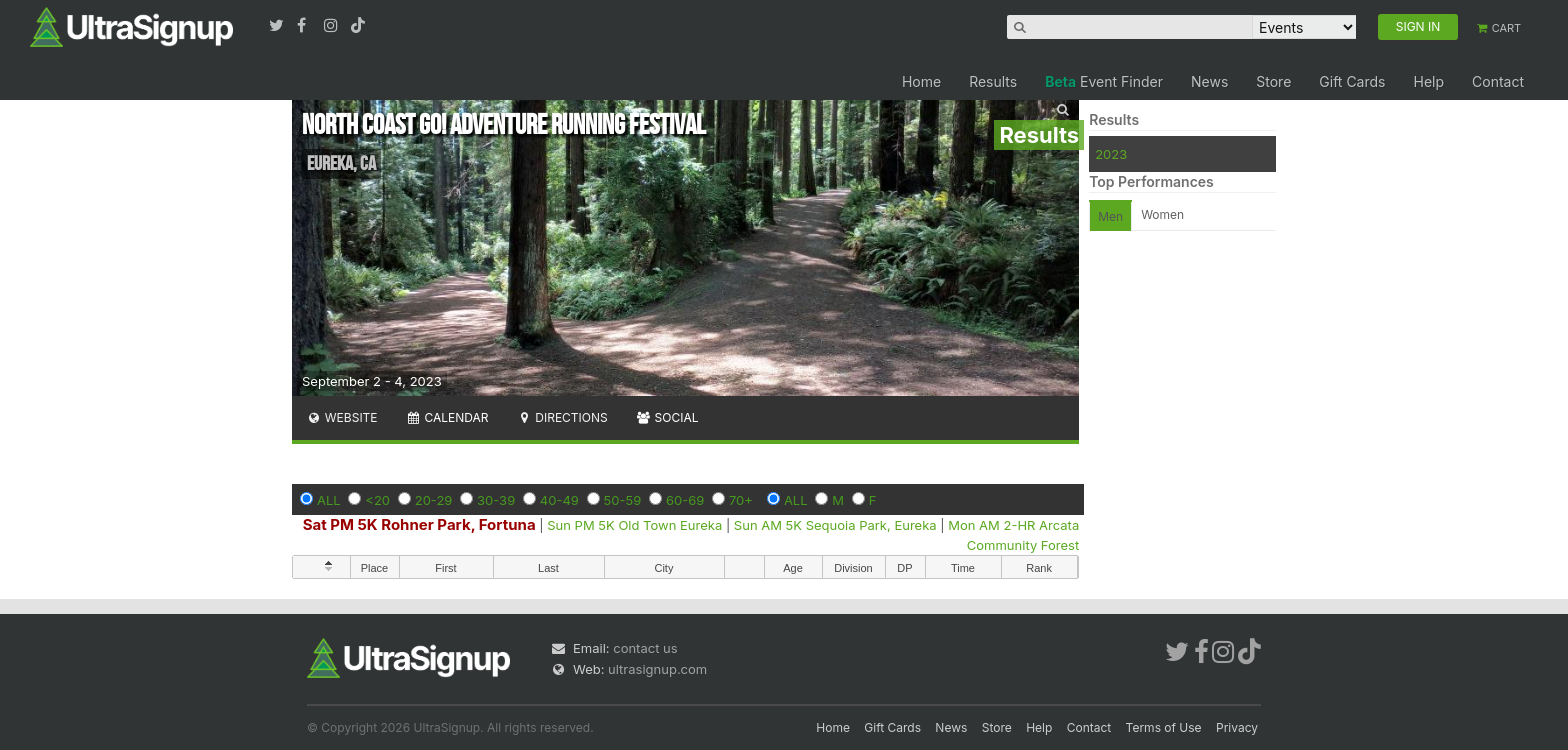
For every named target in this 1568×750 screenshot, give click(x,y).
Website (342, 417)
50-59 (623, 500)
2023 (1111, 154)
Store (1273, 81)
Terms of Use (1164, 727)
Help (1428, 81)
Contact (1498, 81)
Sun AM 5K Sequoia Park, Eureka (835, 525)
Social (667, 417)
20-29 (434, 500)
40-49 (559, 500)
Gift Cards (1352, 81)
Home (921, 81)
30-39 (496, 500)
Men (1110, 216)
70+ (741, 500)
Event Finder (1104, 81)
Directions (561, 417)
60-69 (685, 500)
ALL (329, 500)
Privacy (1237, 727)
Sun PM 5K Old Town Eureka (634, 525)
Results (993, 81)
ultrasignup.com (657, 669)
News (1209, 81)
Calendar (447, 417)
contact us (645, 648)
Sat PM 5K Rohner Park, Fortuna (419, 524)
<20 (377, 500)
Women (1162, 214)
